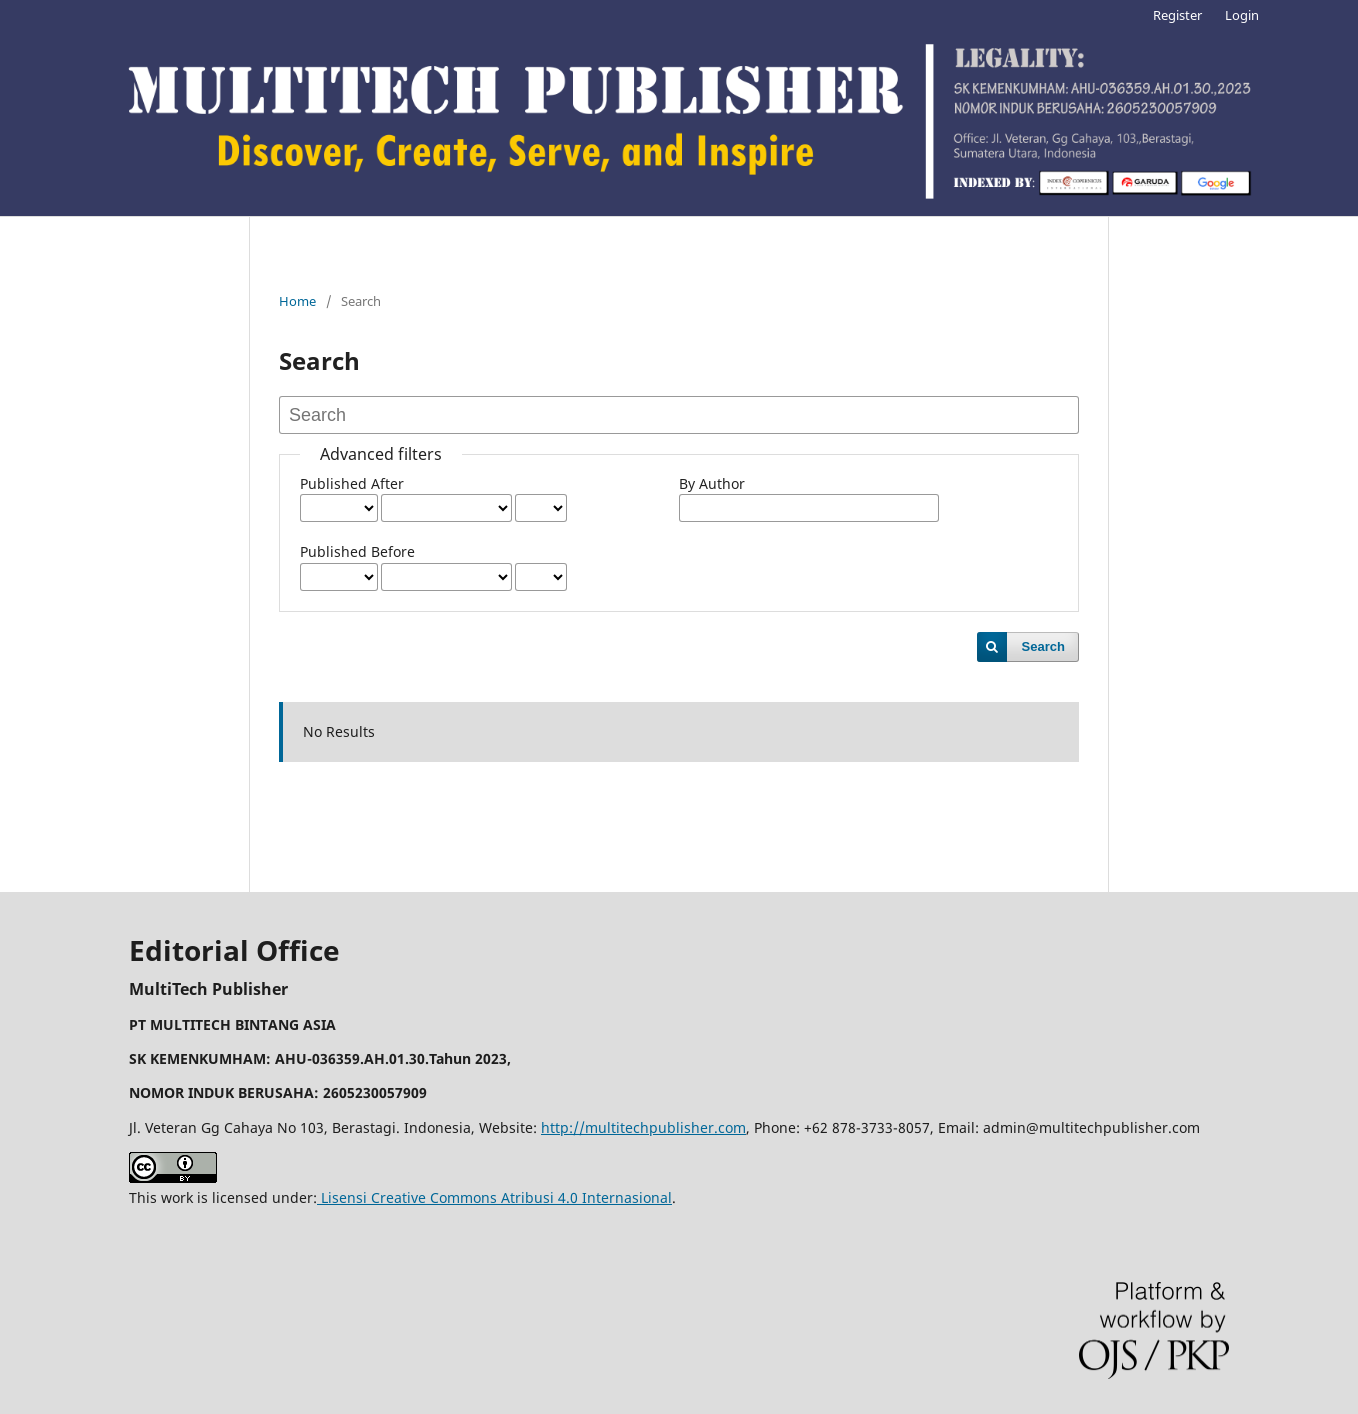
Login (1242, 15)
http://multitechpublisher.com (643, 1127)
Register (1177, 15)
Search (1043, 646)
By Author (712, 483)
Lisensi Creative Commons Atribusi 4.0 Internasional (494, 1197)
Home (297, 301)
